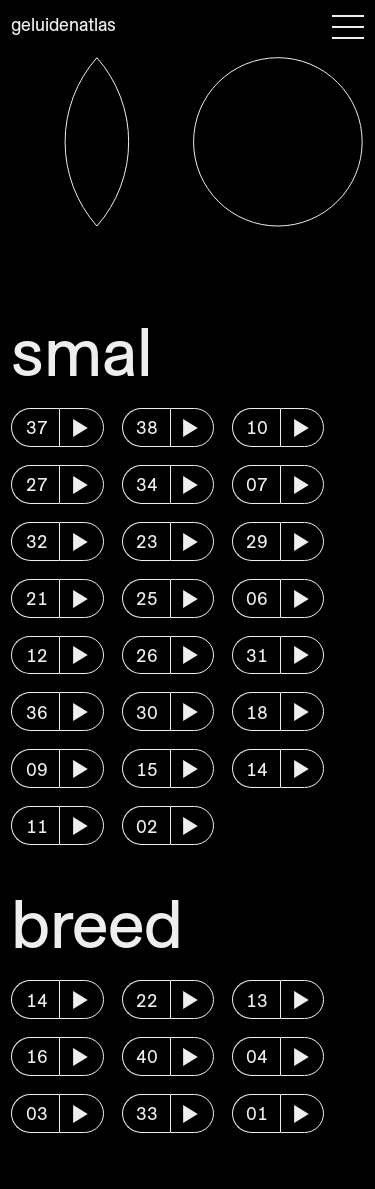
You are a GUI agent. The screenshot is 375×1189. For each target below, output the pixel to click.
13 (257, 1000)
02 (147, 826)
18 (257, 712)
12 (37, 655)
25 (147, 598)
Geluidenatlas (63, 24)
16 (37, 1056)
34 (147, 484)
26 (147, 655)
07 (257, 484)
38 (147, 427)
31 (257, 655)
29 (257, 541)
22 (147, 1000)
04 (257, 1056)
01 (257, 1113)
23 (147, 541)
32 (37, 541)
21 (37, 598)
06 (257, 598)
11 (37, 826)
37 (37, 427)
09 (37, 769)
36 (37, 712)
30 (147, 712)
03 (37, 1113)
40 (147, 1056)
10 (257, 427)
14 (257, 769)
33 (147, 1113)
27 (37, 484)
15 (147, 769)
